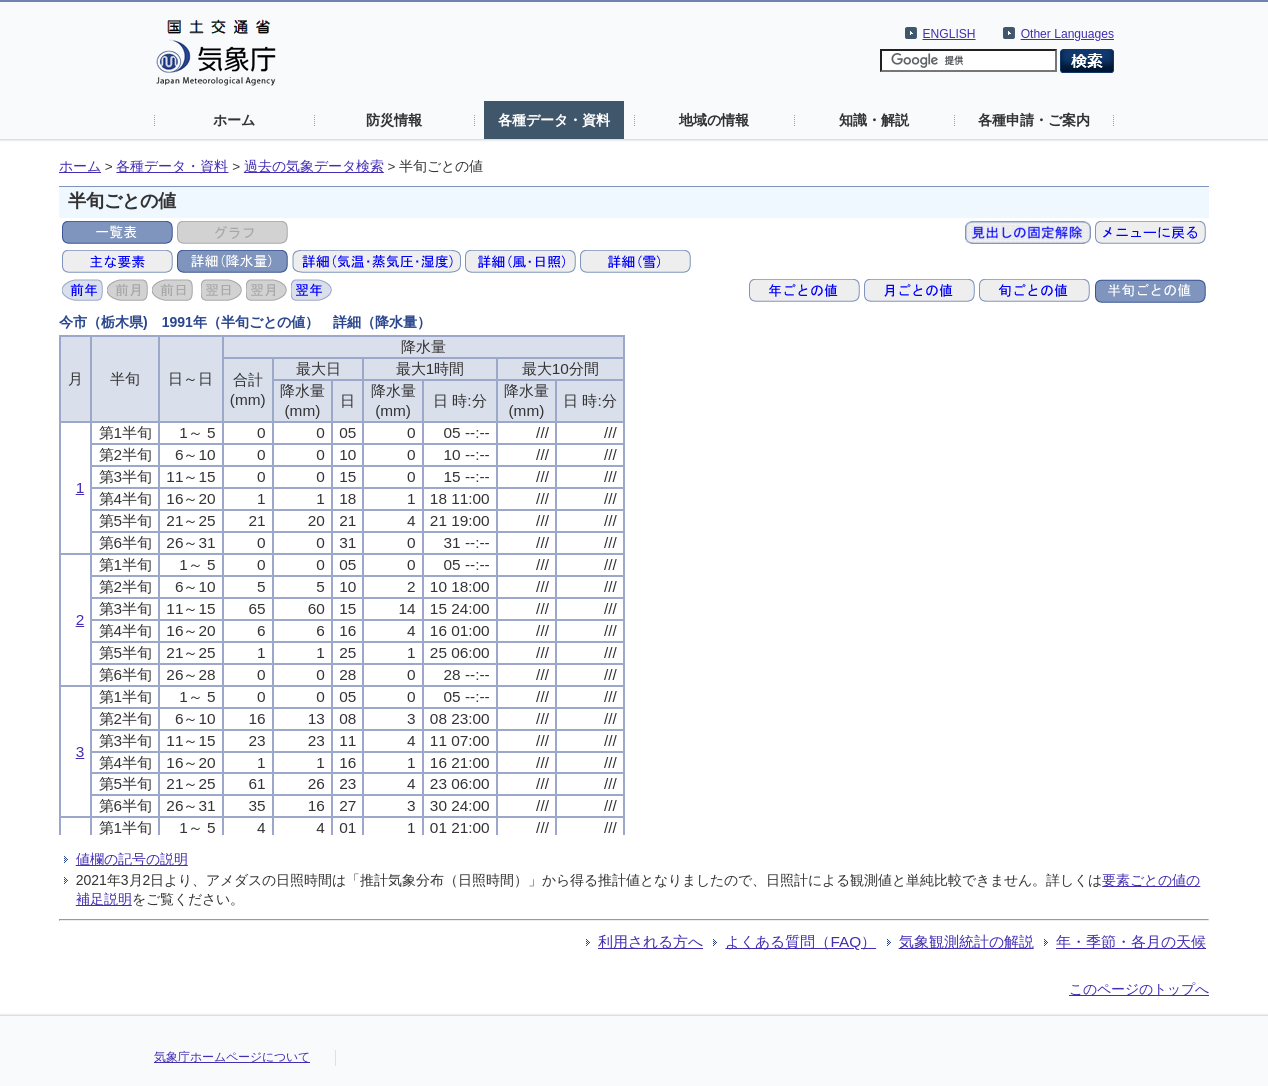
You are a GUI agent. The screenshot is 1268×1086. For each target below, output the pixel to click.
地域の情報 (714, 120)
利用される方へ (650, 941)
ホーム (234, 120)
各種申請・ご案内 (1034, 120)
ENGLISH (949, 34)
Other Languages (1067, 34)
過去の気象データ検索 (314, 166)
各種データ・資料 (554, 120)
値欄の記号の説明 (132, 859)
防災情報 (394, 120)
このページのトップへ (1139, 989)
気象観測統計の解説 (966, 941)
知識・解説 (874, 120)
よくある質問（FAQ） (800, 941)
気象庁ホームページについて (232, 1057)
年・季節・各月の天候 (1131, 941)
